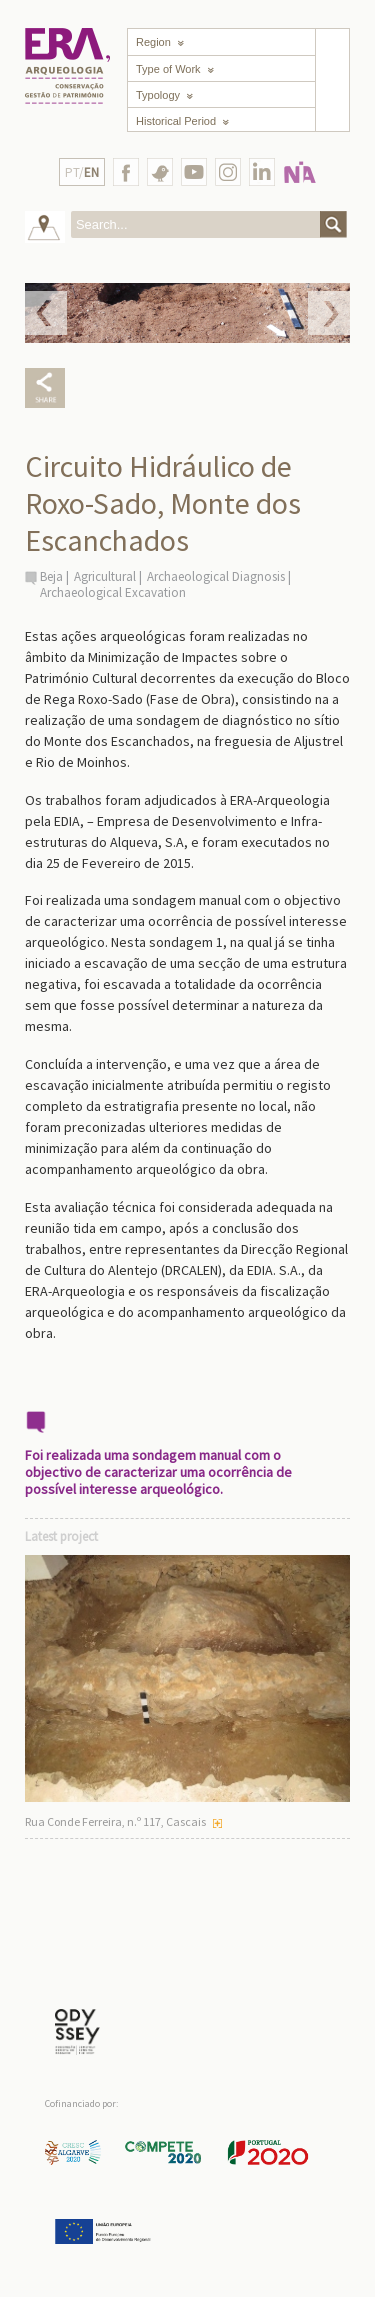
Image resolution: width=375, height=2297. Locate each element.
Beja (51, 576)
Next (329, 313)
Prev (46, 313)
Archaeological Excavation (113, 592)
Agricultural (105, 576)
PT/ (82, 172)
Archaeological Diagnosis (216, 576)
